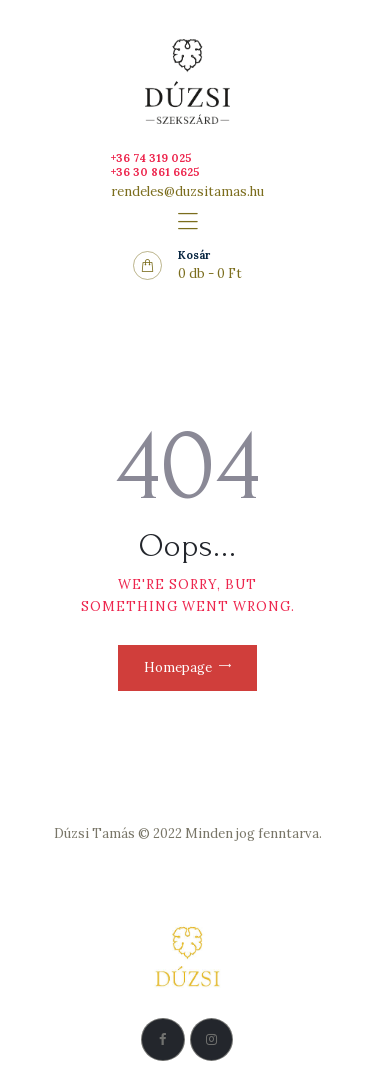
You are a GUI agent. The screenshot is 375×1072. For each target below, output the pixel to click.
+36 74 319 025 (151, 158)
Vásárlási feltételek (187, 880)
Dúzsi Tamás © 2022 (118, 833)
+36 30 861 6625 (155, 172)
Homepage (178, 667)
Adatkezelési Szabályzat (188, 856)
